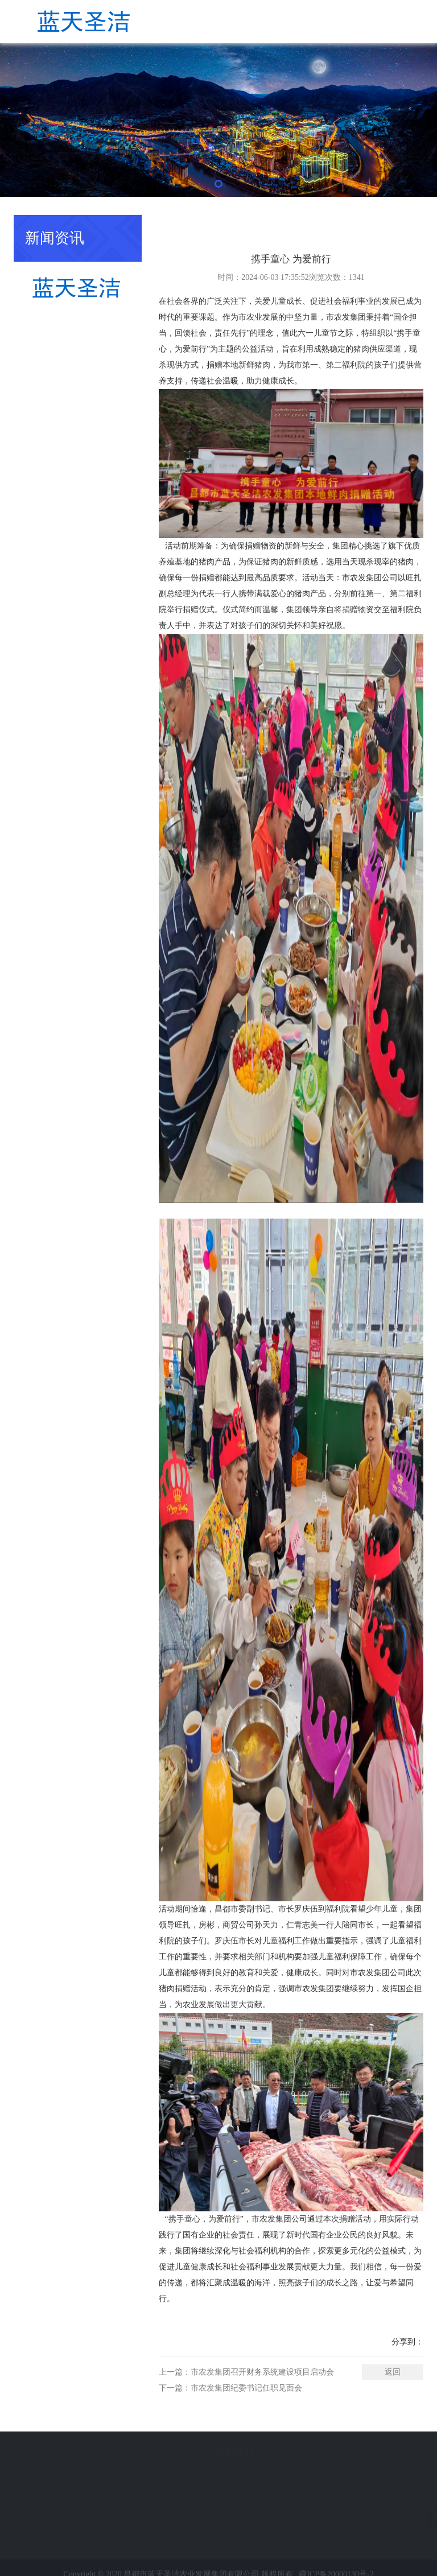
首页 (375, 224)
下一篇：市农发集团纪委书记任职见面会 (230, 2388)
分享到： (407, 2342)
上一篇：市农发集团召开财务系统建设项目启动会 (246, 2372)
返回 (393, 2372)
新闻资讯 (407, 224)
